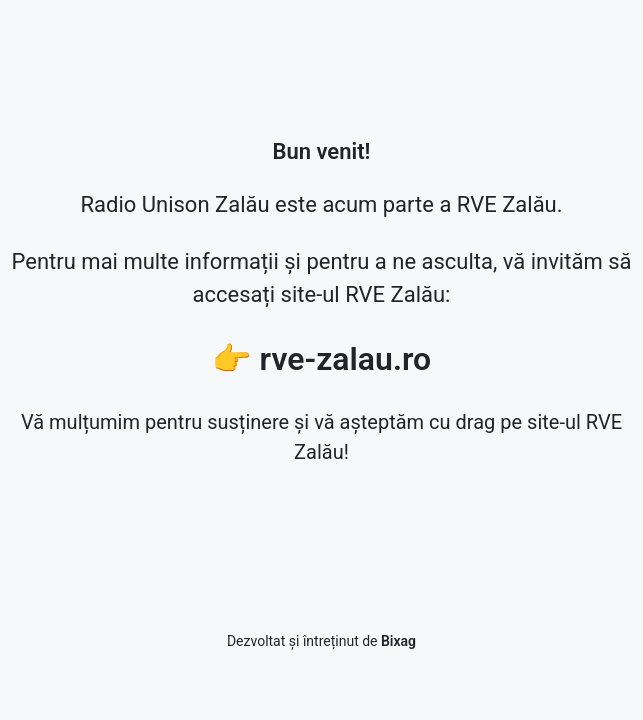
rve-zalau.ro (346, 359)
